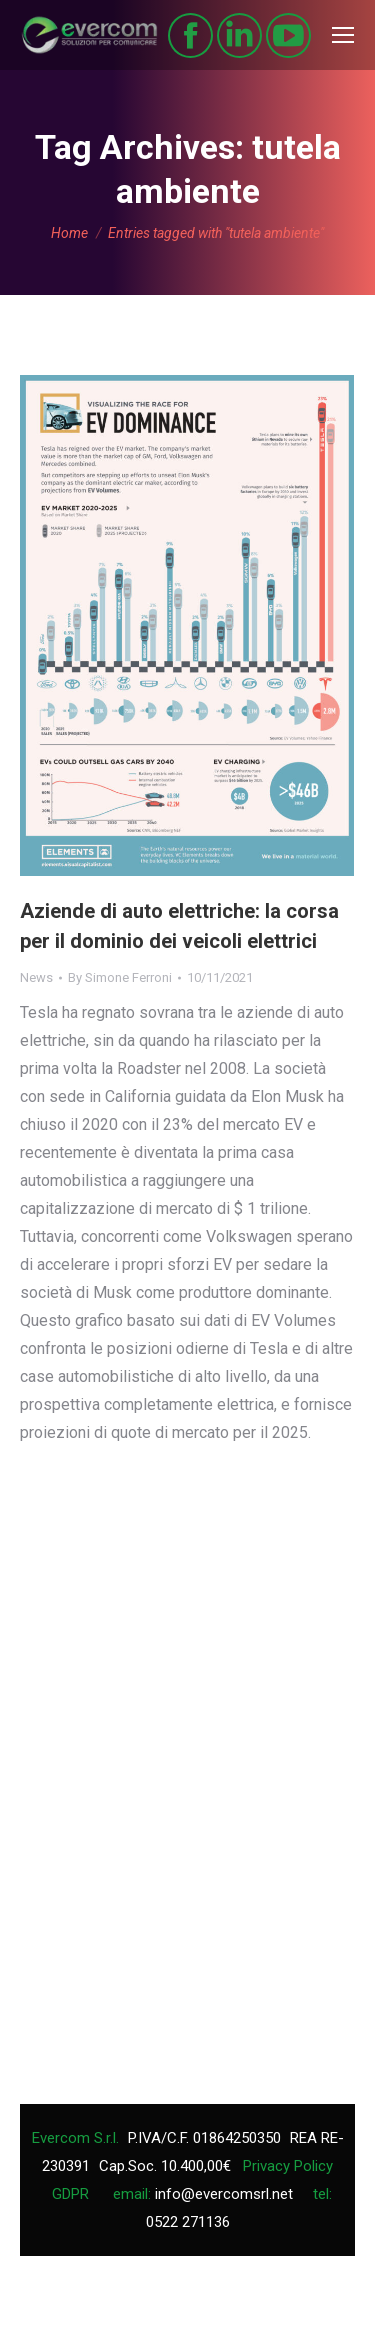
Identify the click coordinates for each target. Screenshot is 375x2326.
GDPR (70, 2194)
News (36, 977)
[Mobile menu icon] (343, 35)
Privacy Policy (288, 2166)
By (120, 977)
